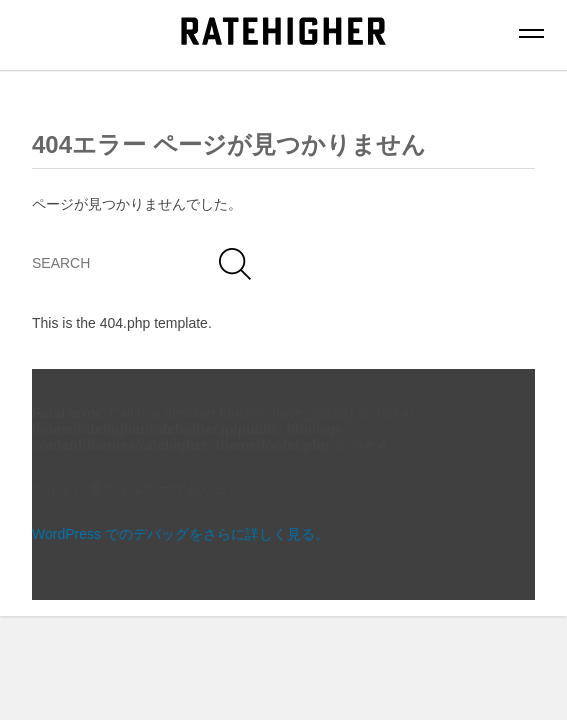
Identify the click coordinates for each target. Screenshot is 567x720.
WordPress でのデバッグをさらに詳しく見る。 (180, 534)
